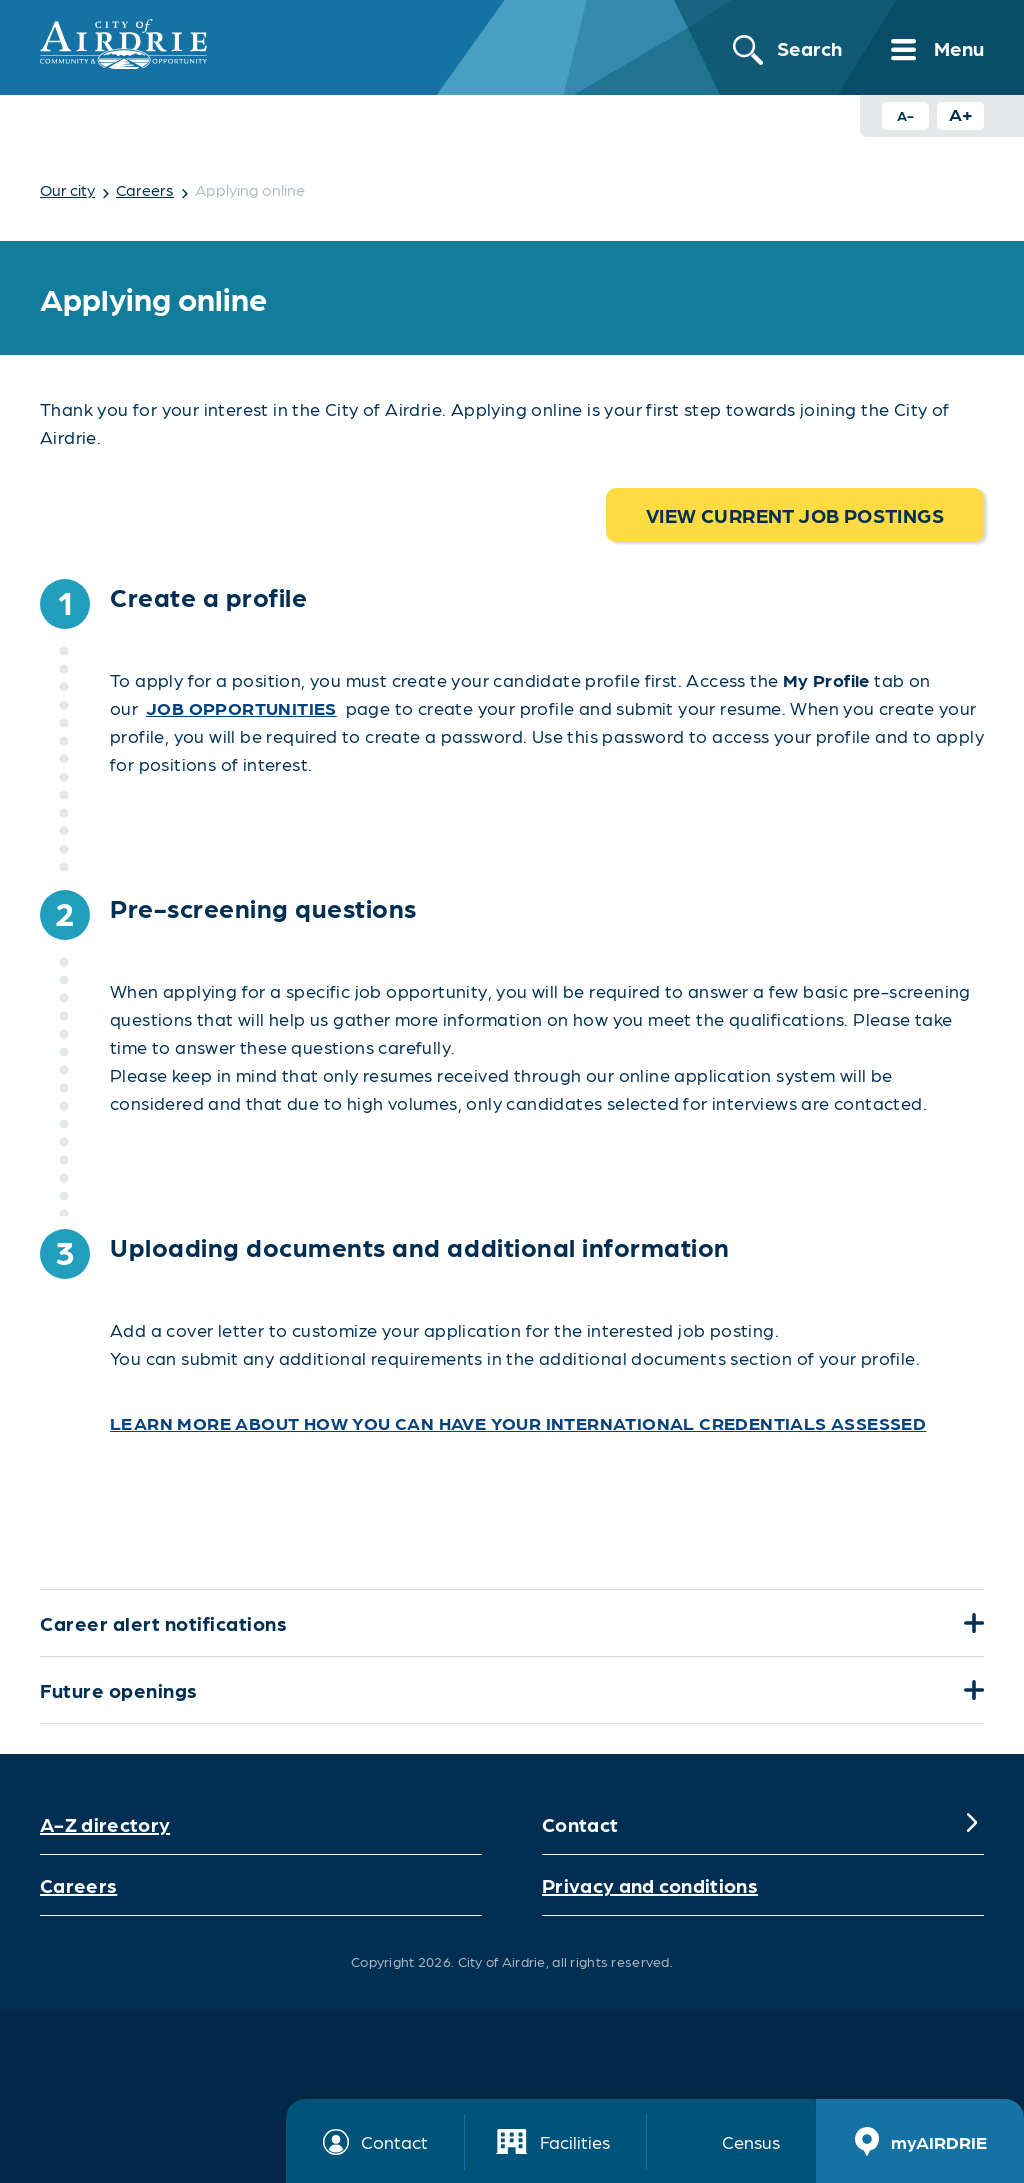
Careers (145, 189)
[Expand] (972, 1623)
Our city (67, 189)
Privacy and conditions (650, 1885)
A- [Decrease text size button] (905, 115)
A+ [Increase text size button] (961, 113)
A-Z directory (105, 1824)
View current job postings (795, 515)
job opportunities (241, 707)
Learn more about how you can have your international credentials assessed (518, 1422)
